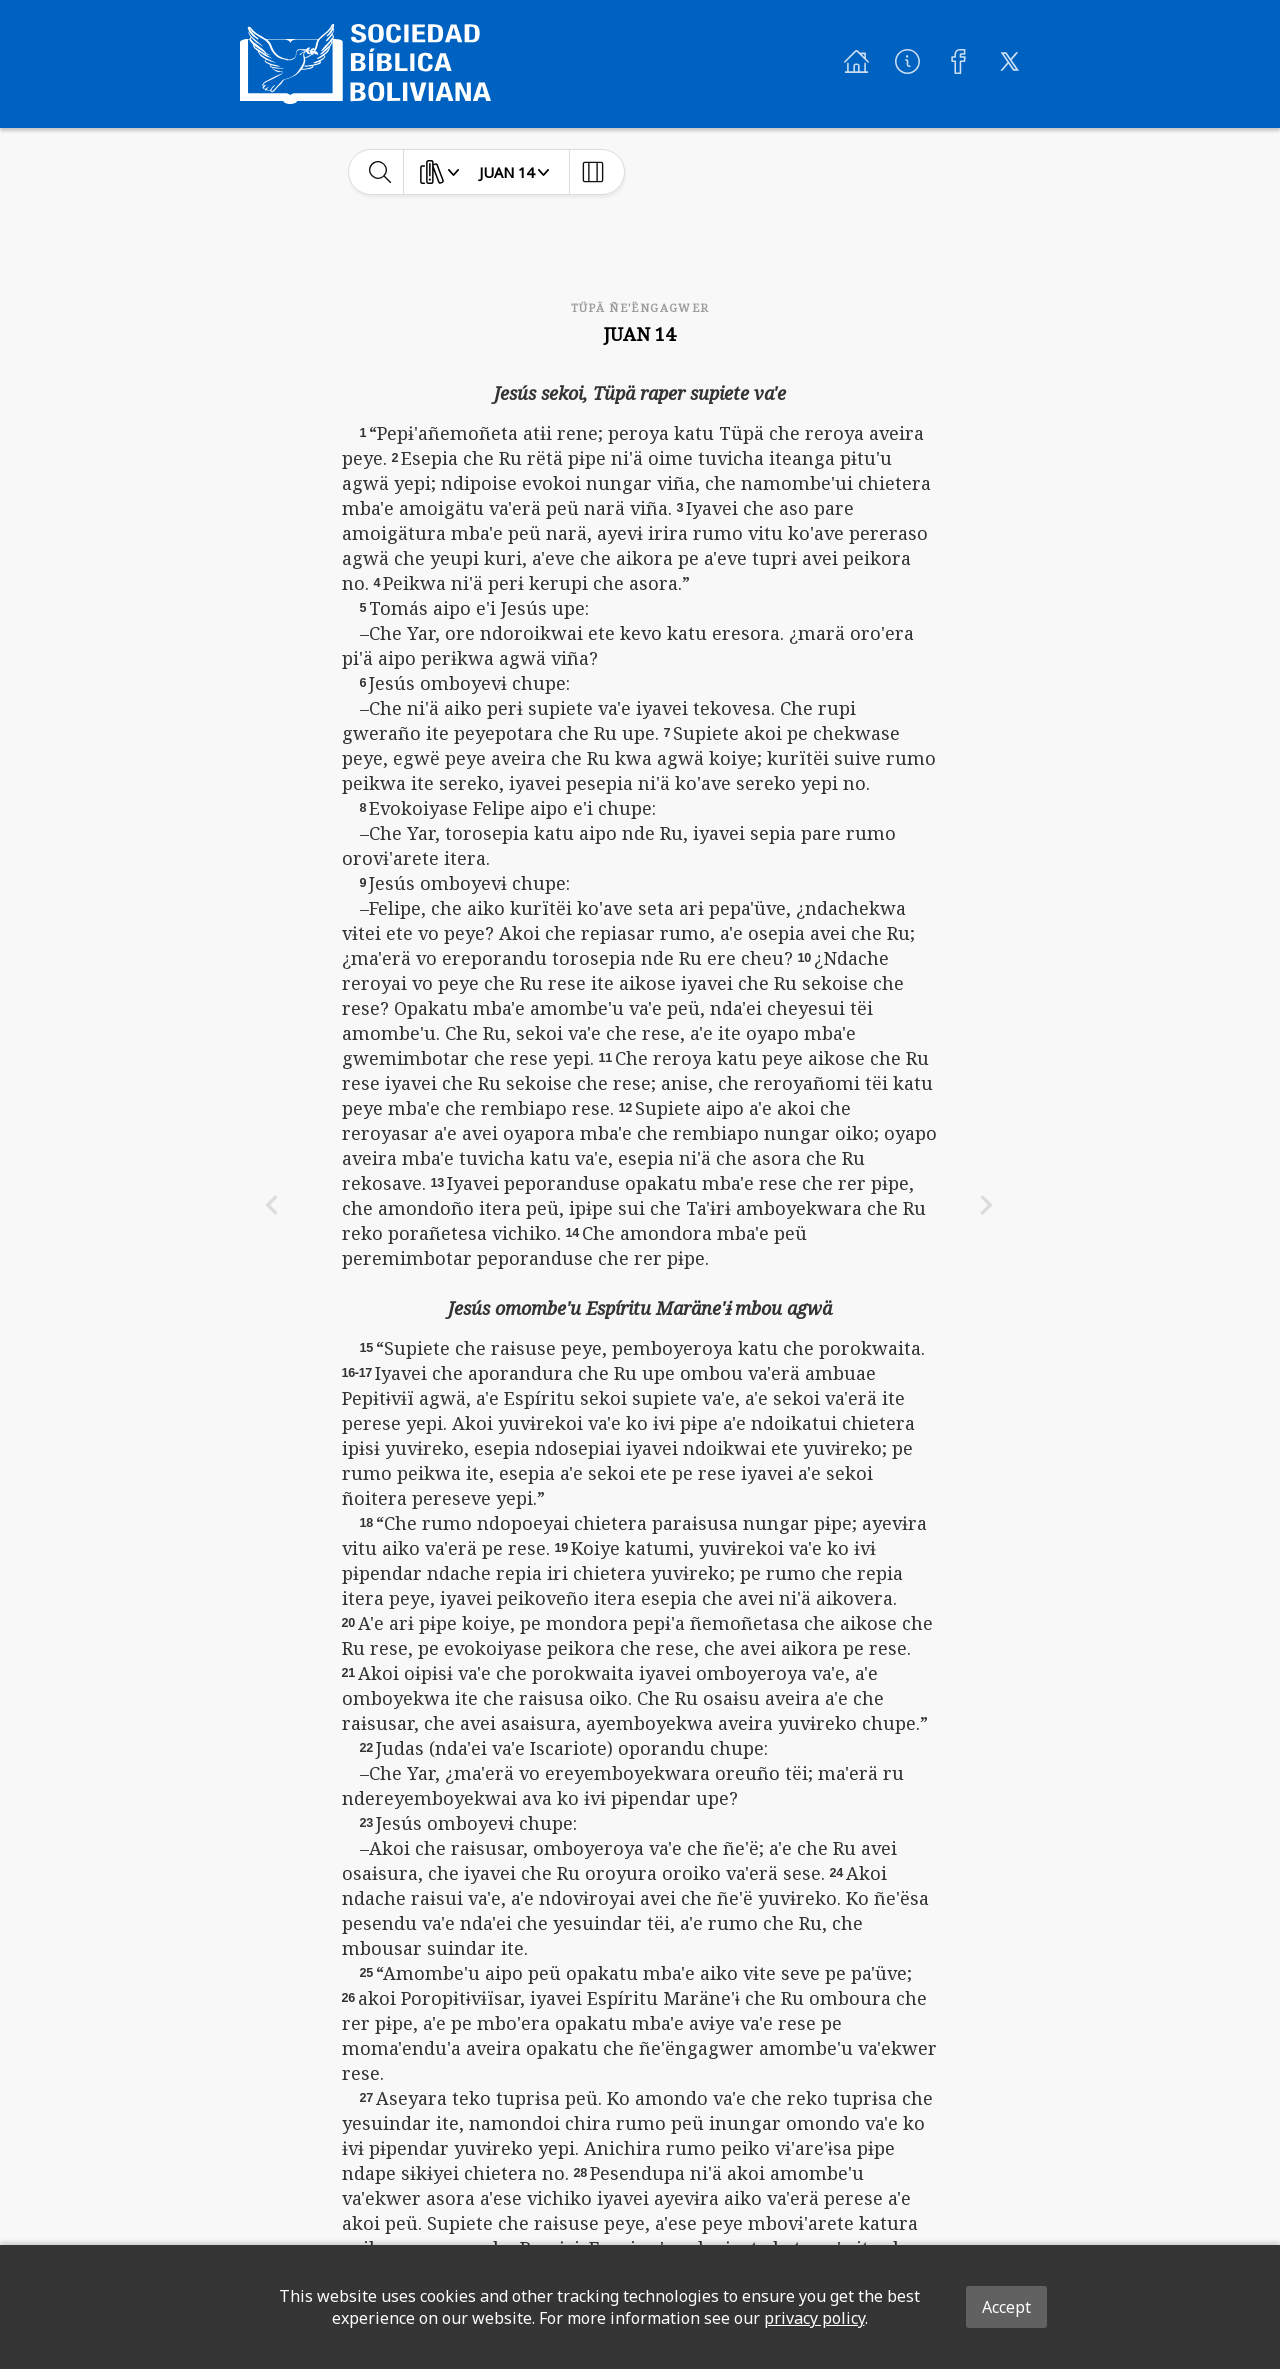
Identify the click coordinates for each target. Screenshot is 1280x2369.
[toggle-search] (380, 172)
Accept (1006, 2307)
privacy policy (814, 2318)
